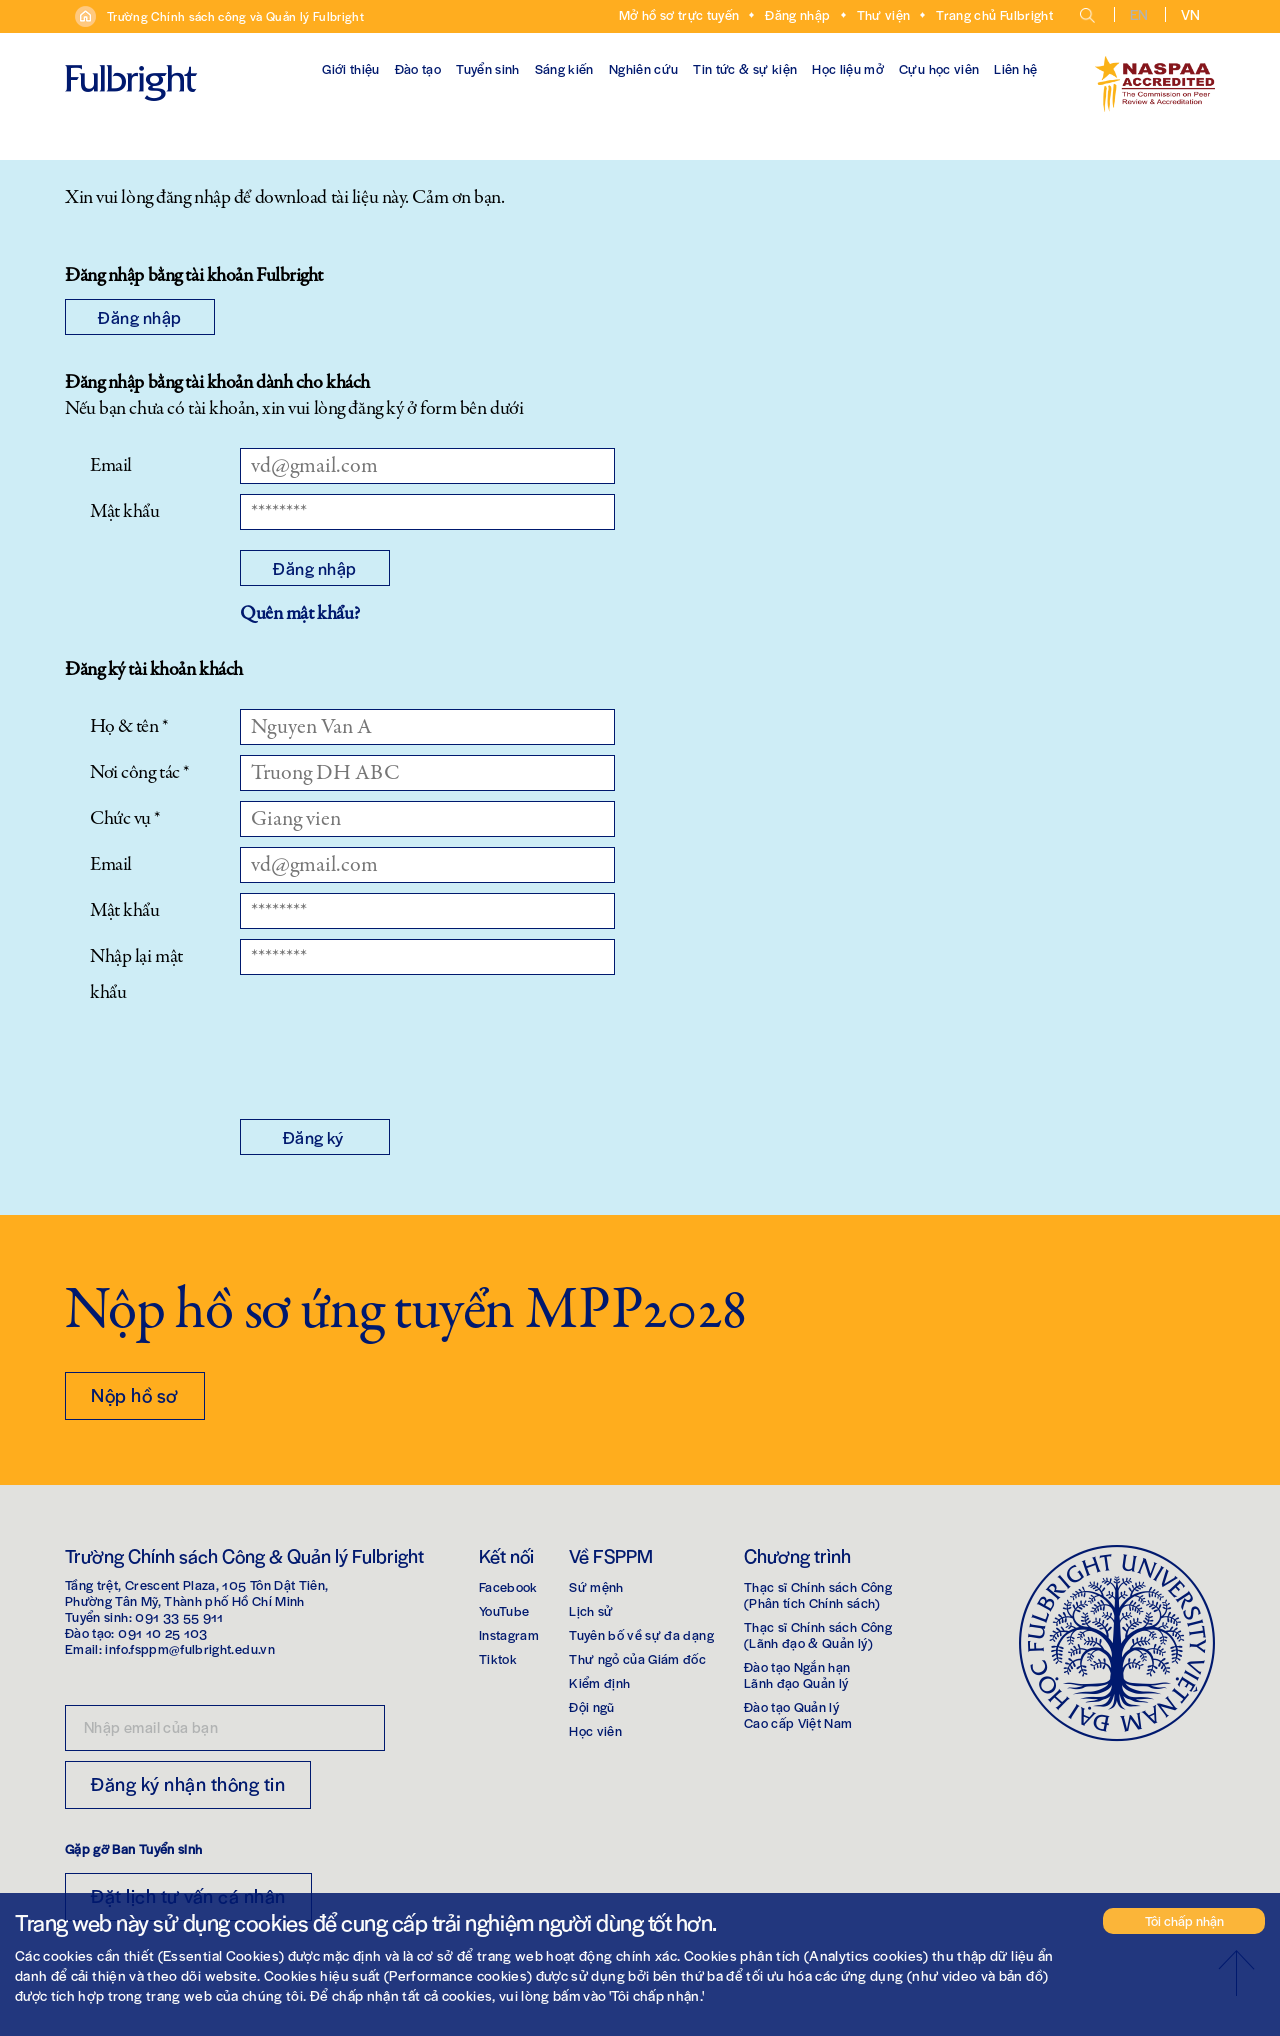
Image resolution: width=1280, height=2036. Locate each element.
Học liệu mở (848, 68)
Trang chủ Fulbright (994, 14)
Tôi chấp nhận (1184, 1920)
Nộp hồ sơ (135, 1394)
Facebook (508, 1586)
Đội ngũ (591, 1706)
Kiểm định (599, 1682)
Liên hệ (1015, 68)
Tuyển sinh (488, 68)
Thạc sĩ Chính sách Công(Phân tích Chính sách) (818, 1594)
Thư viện (884, 14)
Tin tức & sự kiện (745, 68)
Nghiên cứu (644, 68)
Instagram (509, 1634)
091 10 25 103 (163, 1632)
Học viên (595, 1730)
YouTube (504, 1610)
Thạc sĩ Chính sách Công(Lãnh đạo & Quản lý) (818, 1634)
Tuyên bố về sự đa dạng (641, 1634)
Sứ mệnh (596, 1586)
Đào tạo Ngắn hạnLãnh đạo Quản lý (797, 1674)
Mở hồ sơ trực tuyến (679, 14)
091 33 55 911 (179, 1616)
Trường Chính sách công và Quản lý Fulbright (235, 16)
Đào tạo (418, 68)
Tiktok (498, 1658)
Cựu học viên (939, 68)
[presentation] (392, 1060)
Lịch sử (591, 1610)
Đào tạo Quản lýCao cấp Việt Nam (798, 1714)
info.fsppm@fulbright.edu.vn (189, 1648)
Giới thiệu (351, 68)
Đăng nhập (797, 14)
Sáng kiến (564, 68)
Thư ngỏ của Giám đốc (637, 1658)
